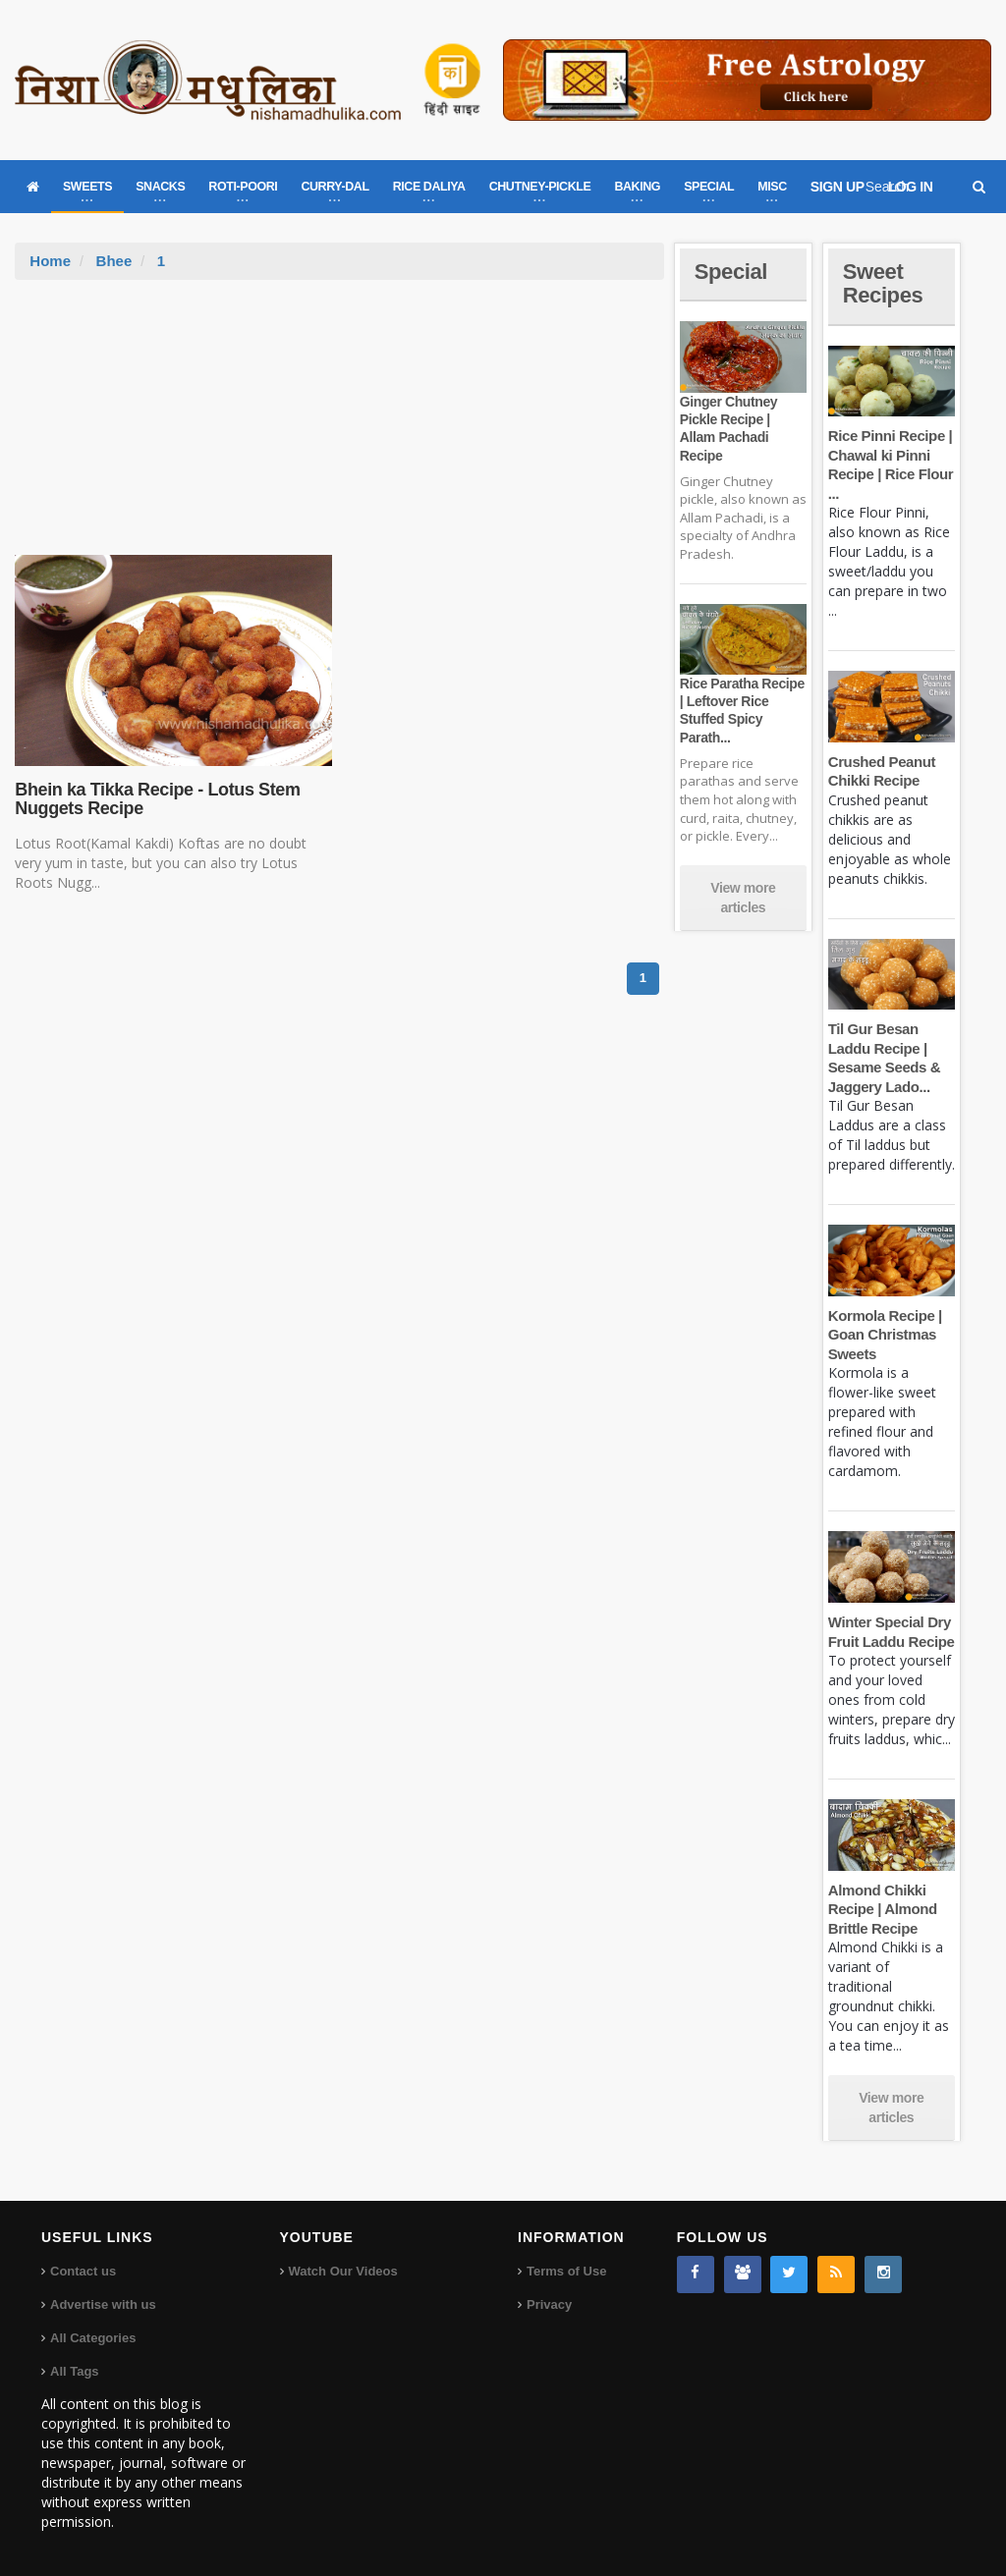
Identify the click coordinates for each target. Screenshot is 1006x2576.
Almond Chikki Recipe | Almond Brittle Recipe (882, 1909)
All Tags (74, 2371)
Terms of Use (566, 2271)
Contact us (83, 2271)
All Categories (93, 2337)
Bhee (114, 260)
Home (50, 260)
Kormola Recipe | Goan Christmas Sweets (885, 1334)
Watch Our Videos (343, 2271)
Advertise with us (103, 2304)
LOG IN (910, 186)
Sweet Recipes (883, 283)
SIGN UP (837, 186)
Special (731, 271)
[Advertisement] (340, 427)
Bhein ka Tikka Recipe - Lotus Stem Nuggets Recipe (157, 799)
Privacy (549, 2304)
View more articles (742, 897)
